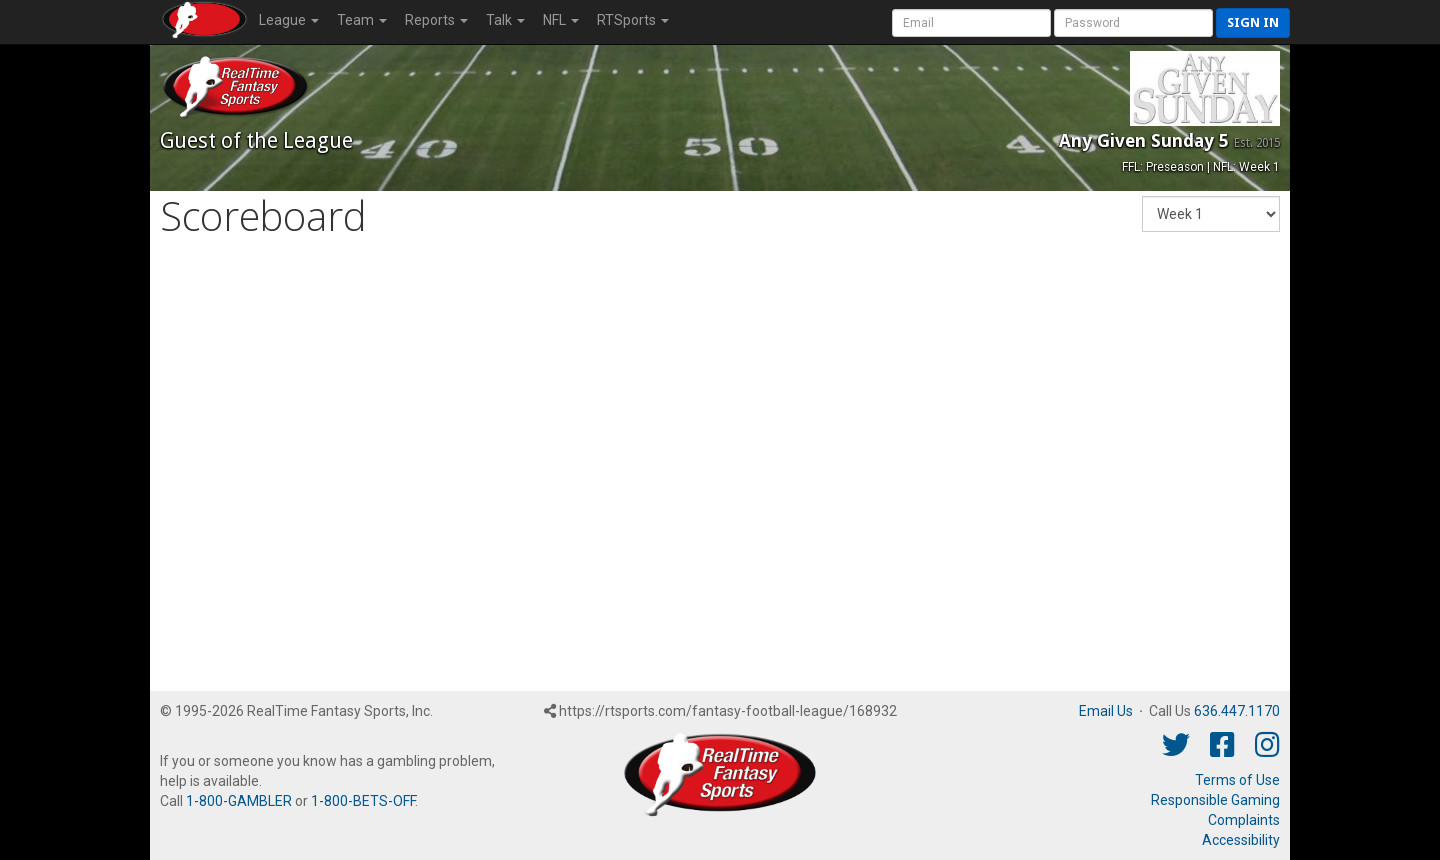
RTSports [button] (633, 20)
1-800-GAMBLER (239, 801)
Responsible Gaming (1215, 800)
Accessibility (1241, 840)
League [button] (289, 20)
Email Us (1106, 711)
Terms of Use (1237, 780)
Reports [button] (436, 20)
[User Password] (1133, 23)
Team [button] (362, 20)
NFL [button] (561, 20)
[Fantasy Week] (1211, 214)
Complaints (1244, 820)
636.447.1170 (1237, 711)
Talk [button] (505, 20)
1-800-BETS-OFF (363, 801)
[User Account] (971, 23)
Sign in (1253, 22)
